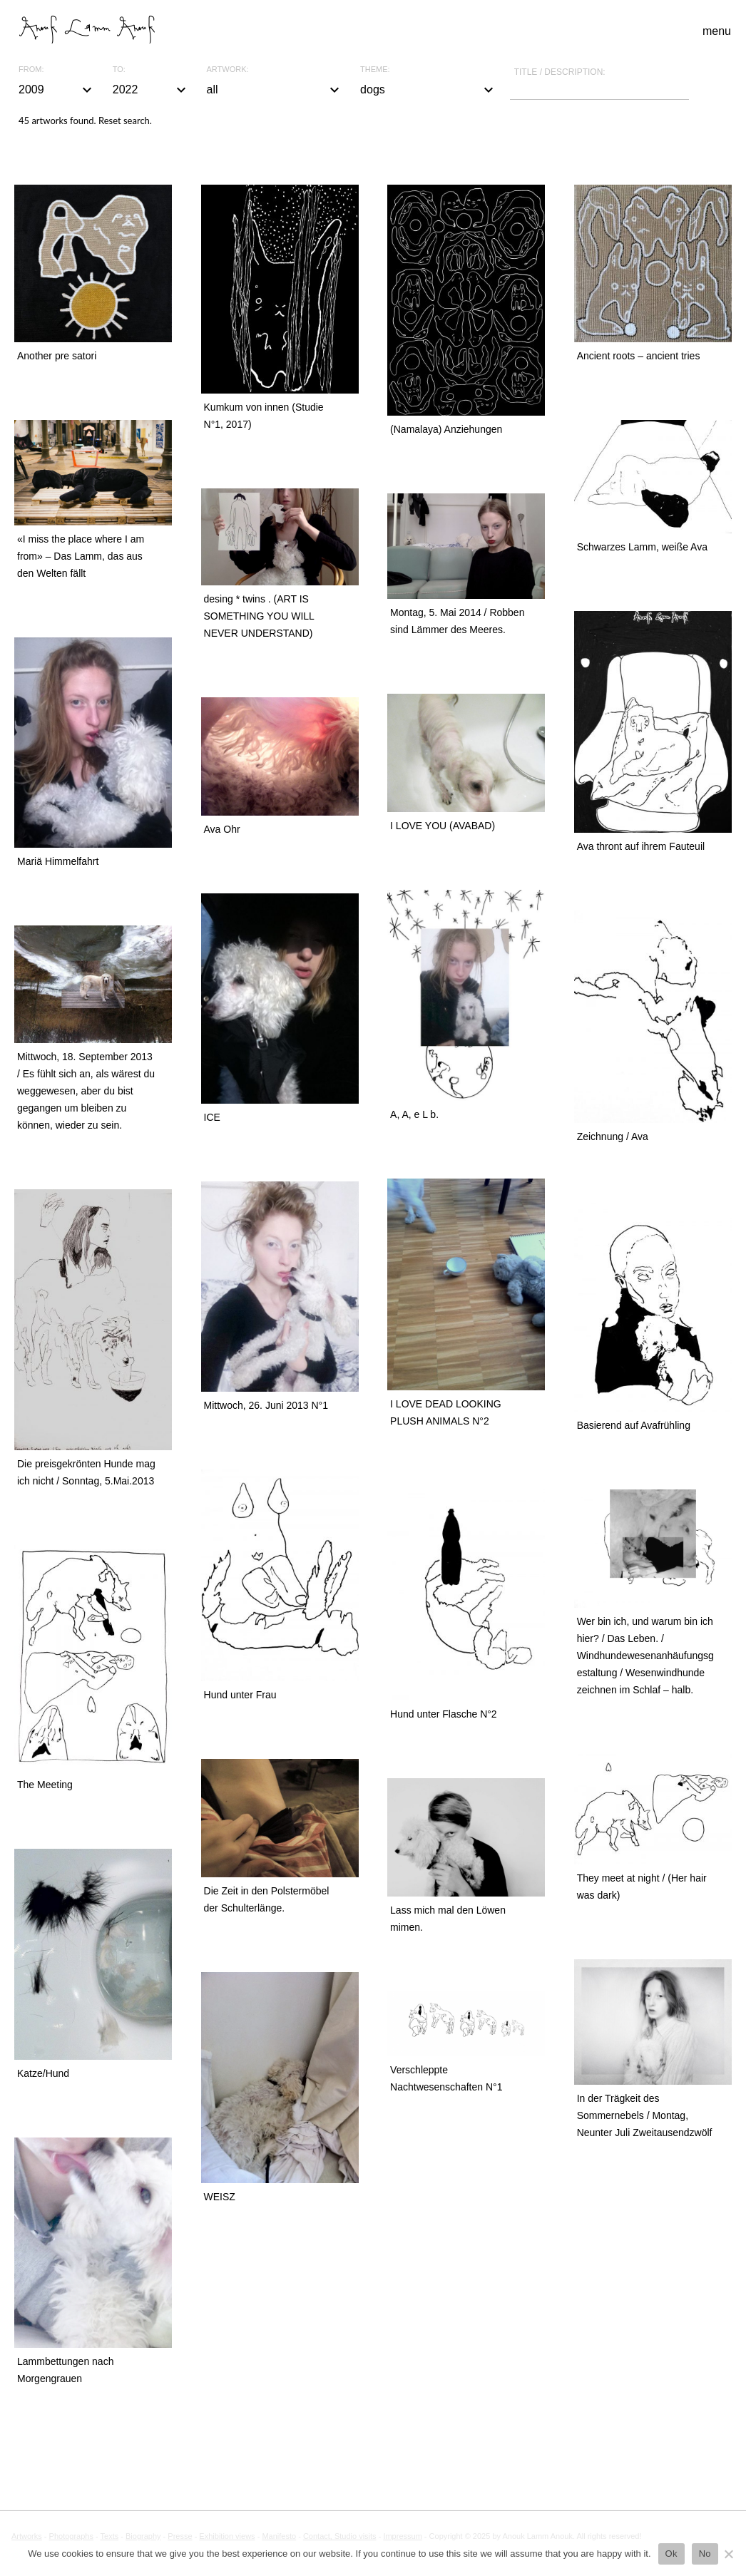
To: (119, 69)
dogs (428, 89)
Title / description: (560, 72)
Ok (671, 2553)
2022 (151, 89)
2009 (57, 89)
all (275, 89)
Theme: (375, 69)
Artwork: (228, 69)
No (705, 2553)
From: (31, 69)
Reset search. (125, 120)
